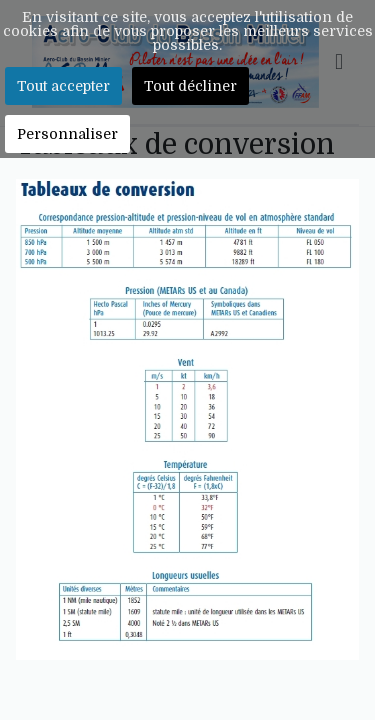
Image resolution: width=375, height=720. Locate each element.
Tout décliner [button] (190, 86)
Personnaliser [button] (67, 134)
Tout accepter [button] (63, 86)
